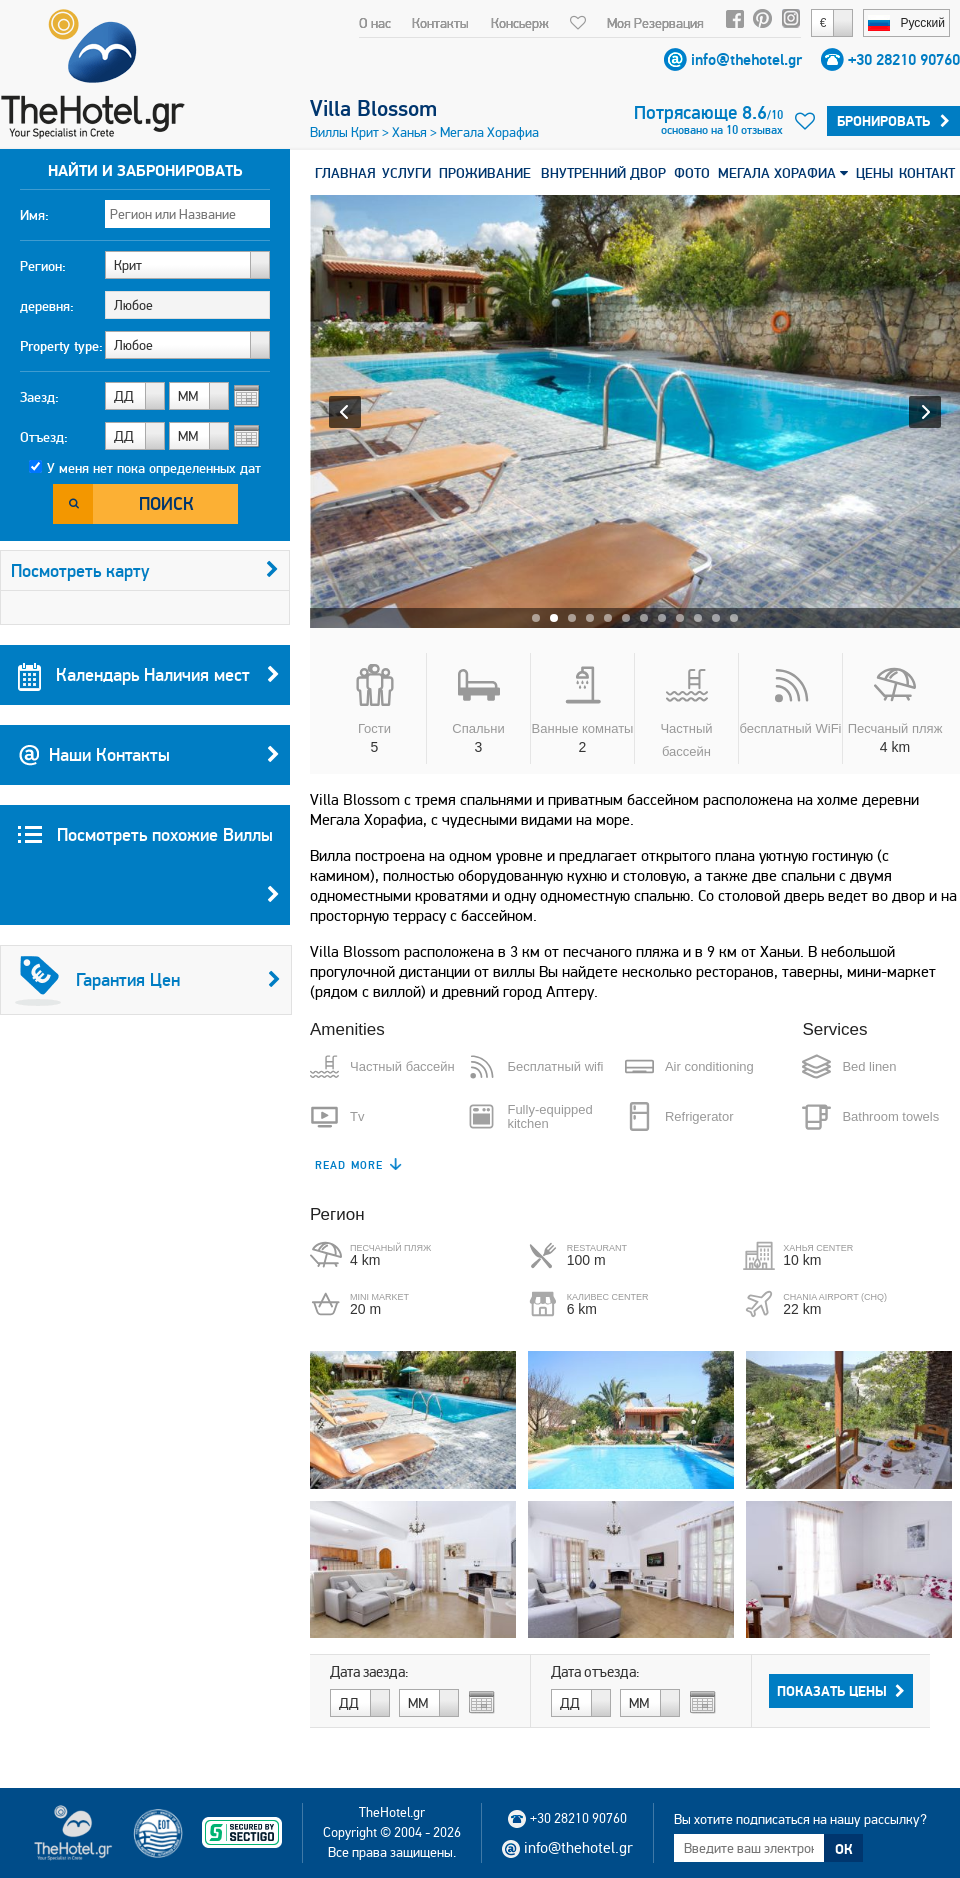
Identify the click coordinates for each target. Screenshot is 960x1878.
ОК (844, 1849)
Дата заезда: (369, 1672)
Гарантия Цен (148, 980)
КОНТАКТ (927, 173)
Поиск (166, 503)
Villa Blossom (373, 108)
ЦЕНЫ (874, 173)
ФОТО (692, 173)
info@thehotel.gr (746, 59)
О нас (375, 23)
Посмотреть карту (145, 570)
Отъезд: (44, 437)
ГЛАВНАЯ (345, 173)
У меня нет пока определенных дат (154, 468)
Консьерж (520, 23)
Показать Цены (841, 1691)
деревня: (47, 306)
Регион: (43, 266)
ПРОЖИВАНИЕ (485, 173)
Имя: (34, 215)
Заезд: (39, 397)
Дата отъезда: (595, 1672)
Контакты (440, 23)
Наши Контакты (149, 755)
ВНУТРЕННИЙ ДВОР (603, 173)
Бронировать (893, 121)
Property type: (61, 346)
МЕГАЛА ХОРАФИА (783, 173)
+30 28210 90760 (904, 59)
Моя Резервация (655, 23)
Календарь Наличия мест (149, 675)
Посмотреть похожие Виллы (149, 874)
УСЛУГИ (406, 173)
